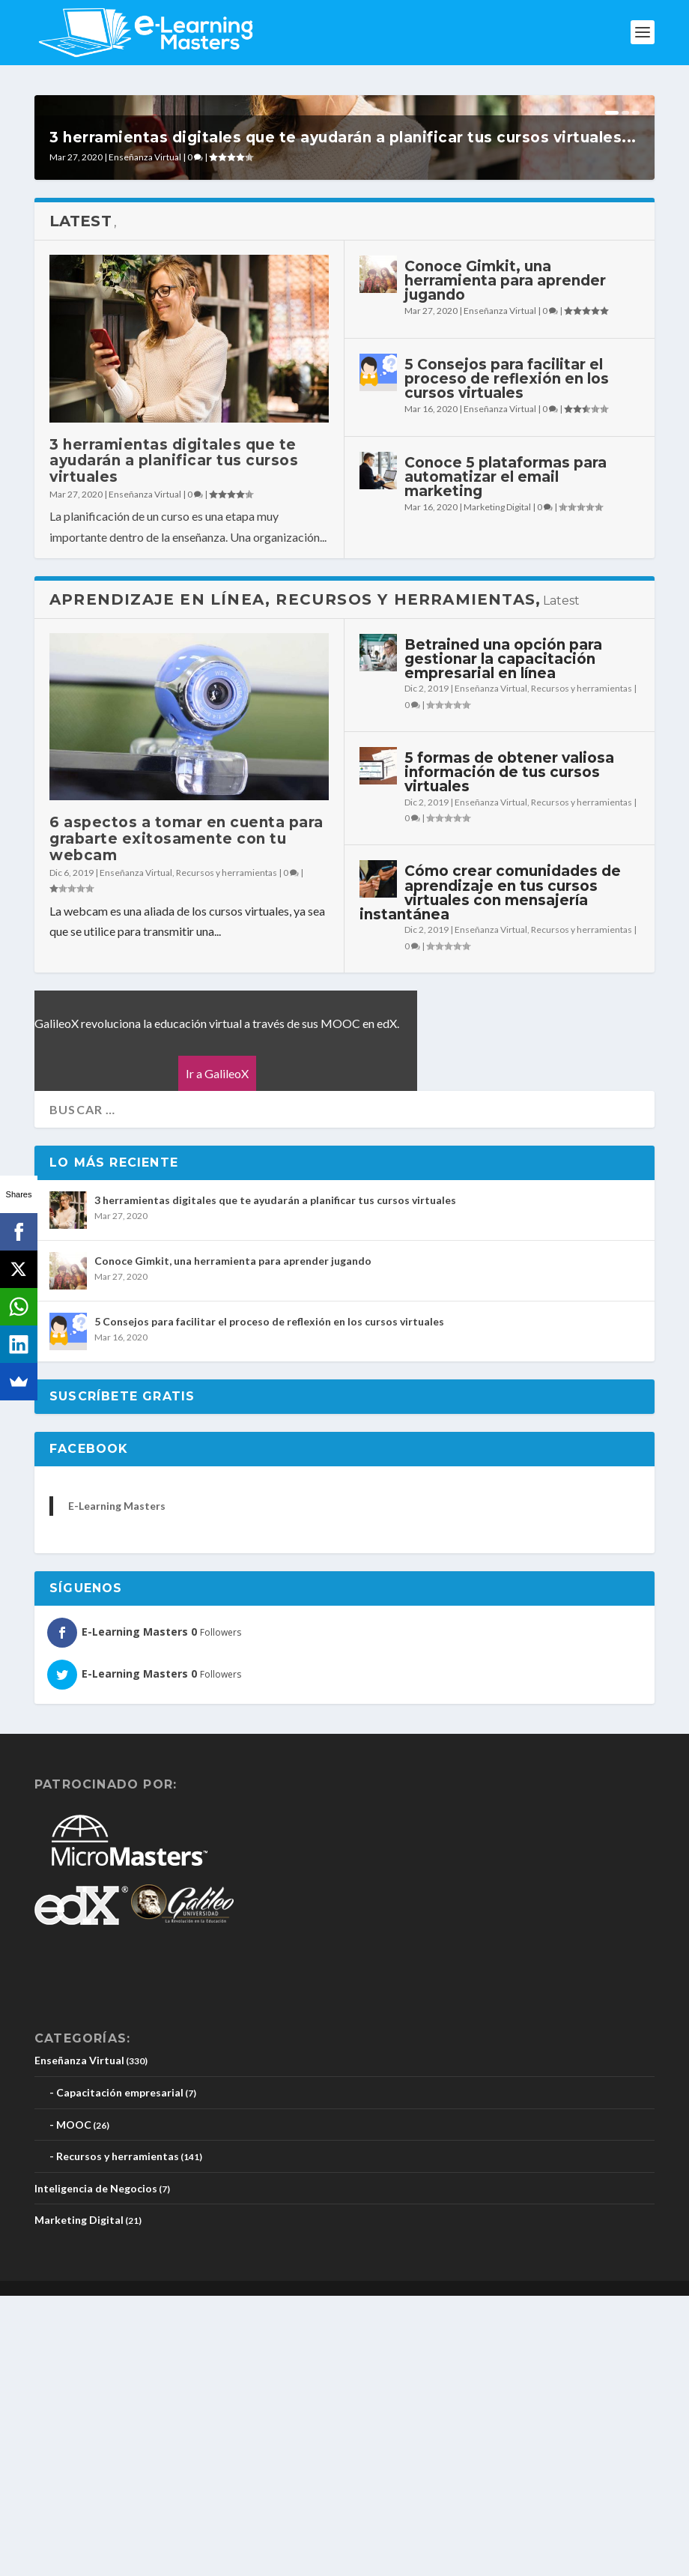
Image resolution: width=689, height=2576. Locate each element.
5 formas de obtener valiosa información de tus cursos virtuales (509, 1052)
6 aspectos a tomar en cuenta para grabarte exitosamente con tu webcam (186, 1120)
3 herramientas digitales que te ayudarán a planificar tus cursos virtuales (173, 741)
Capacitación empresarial (119, 2372)
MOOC (73, 2404)
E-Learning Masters (117, 1786)
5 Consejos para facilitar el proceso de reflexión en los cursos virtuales (506, 659)
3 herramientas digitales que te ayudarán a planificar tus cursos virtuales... (343, 417)
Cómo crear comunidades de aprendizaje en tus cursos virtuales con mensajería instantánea (490, 1173)
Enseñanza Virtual (145, 437)
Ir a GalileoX (217, 1353)
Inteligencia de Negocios (95, 2468)
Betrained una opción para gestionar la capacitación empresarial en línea (503, 939)
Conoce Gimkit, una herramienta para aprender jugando (505, 561)
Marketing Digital (497, 787)
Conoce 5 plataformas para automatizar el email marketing (505, 757)
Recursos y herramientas (226, 1152)
